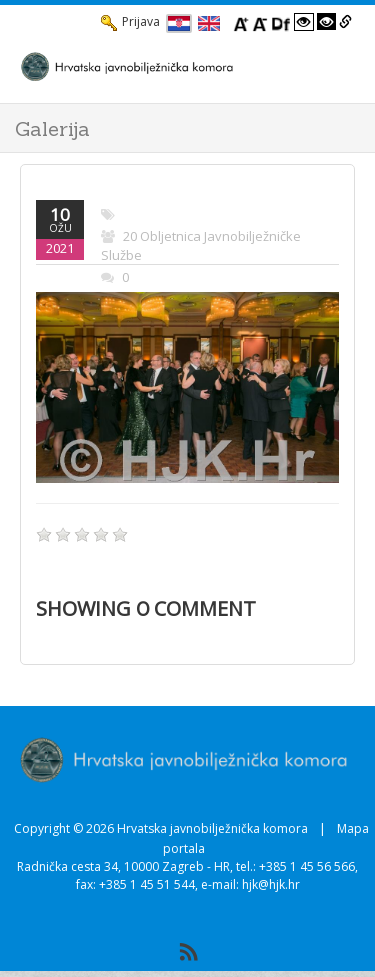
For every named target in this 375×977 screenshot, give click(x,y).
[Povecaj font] (241, 22)
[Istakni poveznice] (345, 22)
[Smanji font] (260, 22)
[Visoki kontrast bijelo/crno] (304, 22)
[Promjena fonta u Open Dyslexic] (281, 22)
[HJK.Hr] (167, 66)
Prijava (130, 22)
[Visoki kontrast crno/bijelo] (327, 22)
